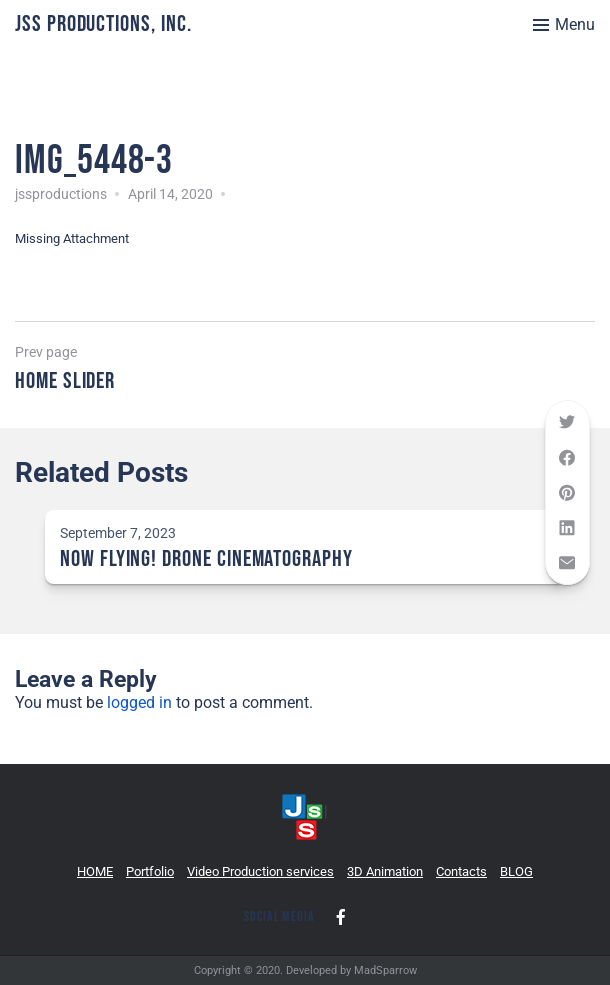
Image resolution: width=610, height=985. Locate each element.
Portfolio (150, 871)
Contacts (461, 871)
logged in (139, 702)
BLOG (516, 871)
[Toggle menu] (564, 25)
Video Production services (260, 871)
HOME (95, 871)
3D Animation (385, 871)
